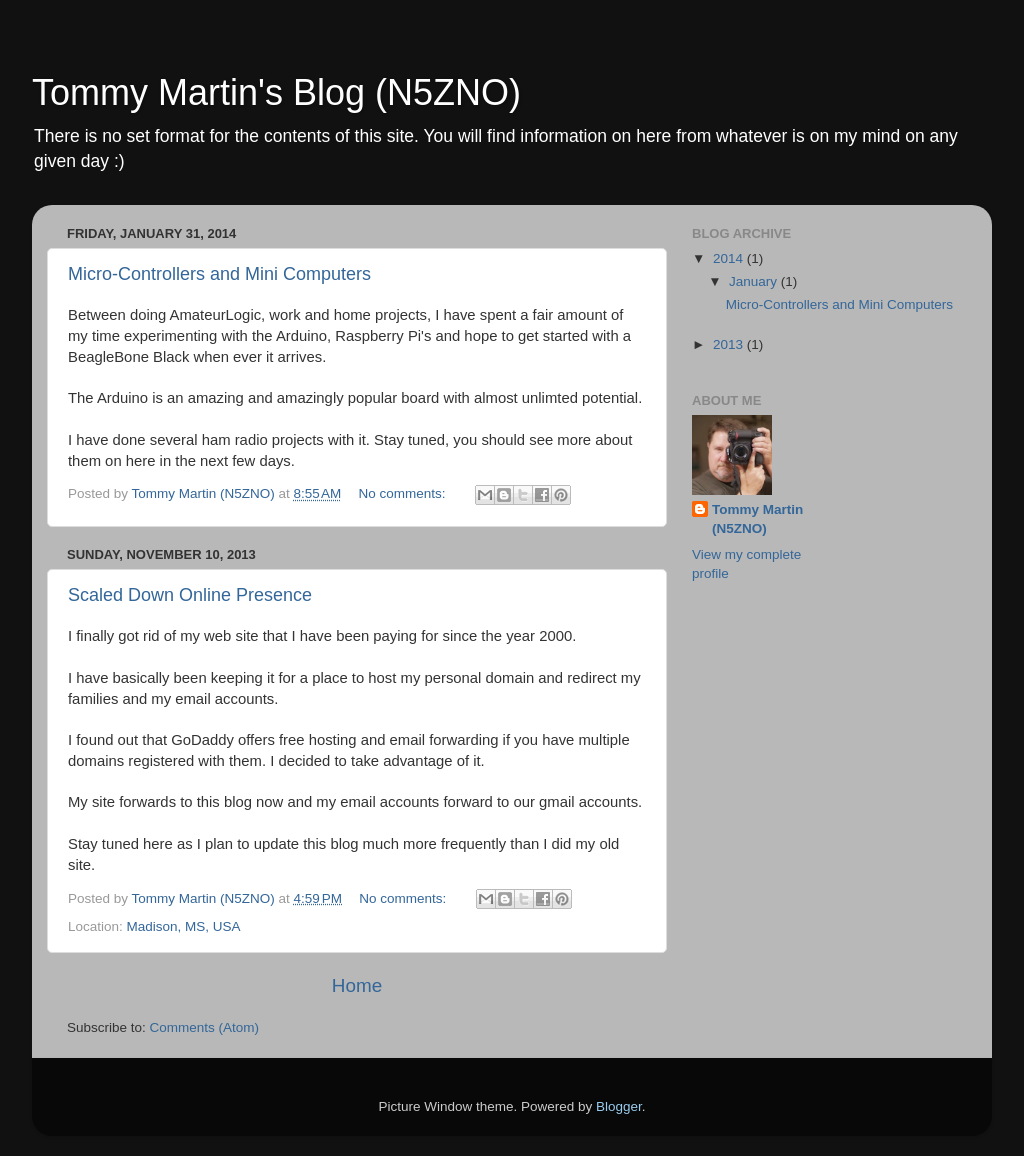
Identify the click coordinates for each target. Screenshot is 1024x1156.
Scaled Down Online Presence (190, 595)
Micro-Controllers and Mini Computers (219, 274)
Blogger (619, 1106)
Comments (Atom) (205, 1027)
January (755, 281)
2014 (730, 258)
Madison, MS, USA (184, 926)
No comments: (404, 493)
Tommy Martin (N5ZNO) (757, 519)
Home (357, 985)
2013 (730, 344)
